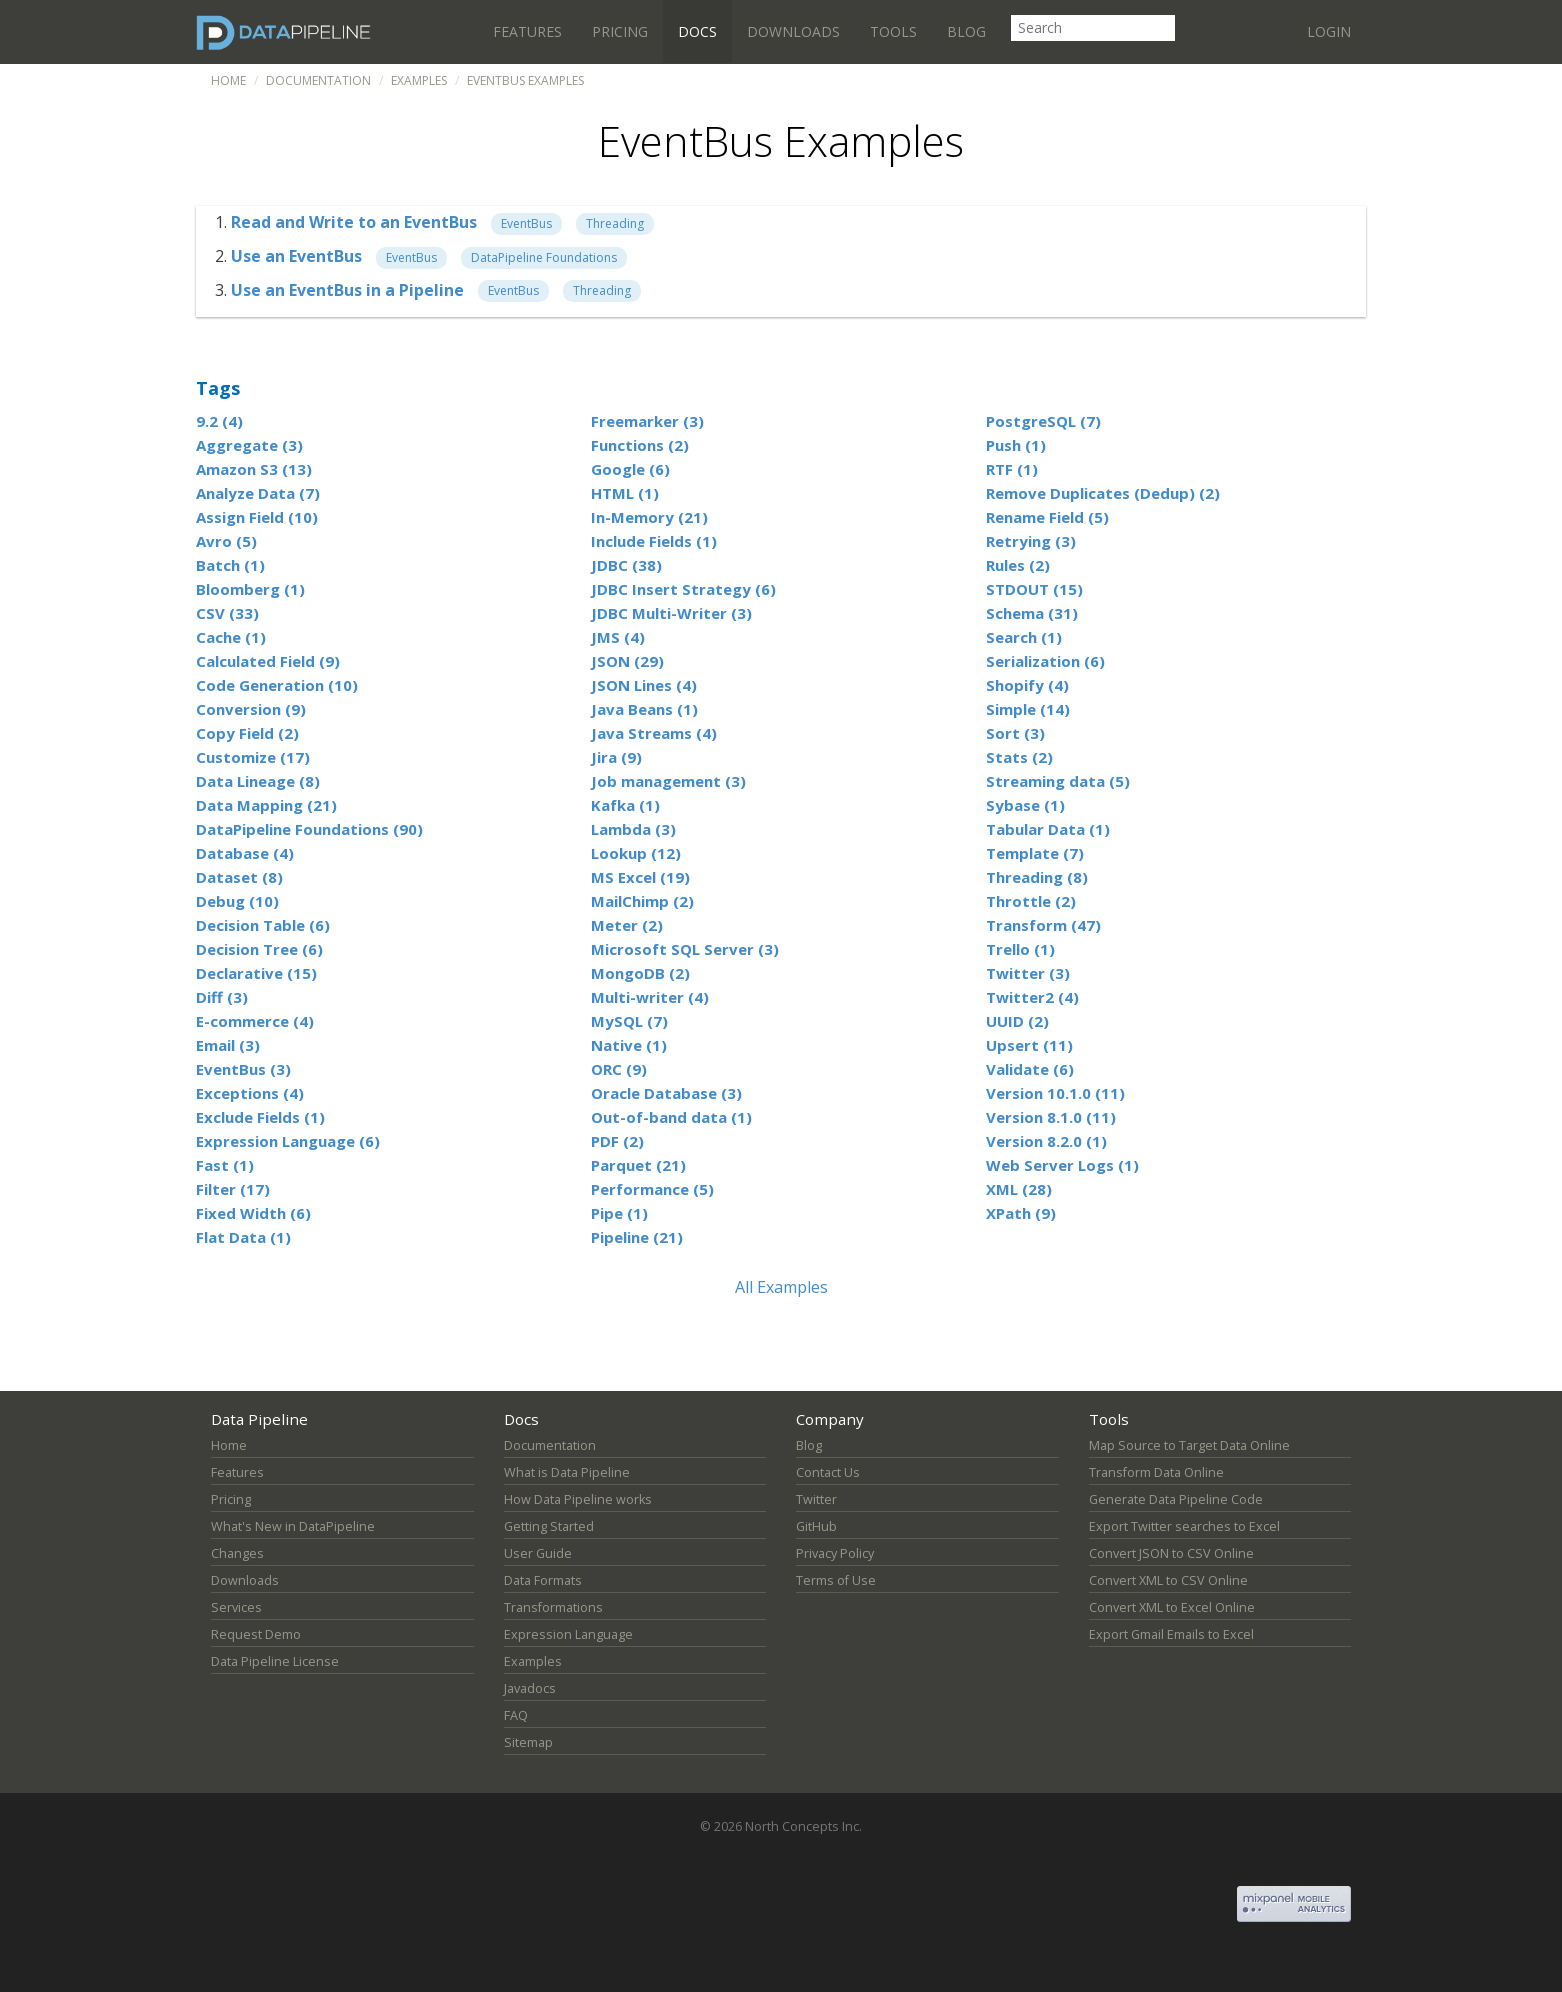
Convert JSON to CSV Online (1171, 1553)
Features (527, 31)
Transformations (553, 1607)
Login (1329, 31)
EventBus (526, 223)
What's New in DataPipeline (293, 1526)
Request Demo (256, 1634)
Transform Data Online (1156, 1472)
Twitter (816, 1499)
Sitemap (528, 1742)
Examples (419, 80)
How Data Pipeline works (578, 1499)
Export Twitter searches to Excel (1184, 1526)
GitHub (816, 1526)
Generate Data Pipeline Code (1176, 1499)
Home (228, 80)
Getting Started (549, 1526)
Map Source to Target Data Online (1189, 1445)
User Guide (538, 1553)
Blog (966, 31)
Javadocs (530, 1688)
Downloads (793, 31)
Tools (893, 31)
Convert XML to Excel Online (1172, 1607)
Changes (237, 1553)
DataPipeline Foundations (544, 257)
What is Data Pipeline (567, 1472)
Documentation (318, 80)
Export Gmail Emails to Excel (1171, 1634)
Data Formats (543, 1580)
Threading (615, 223)
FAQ (516, 1715)
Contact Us (828, 1472)
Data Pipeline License (275, 1661)
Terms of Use (836, 1580)
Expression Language (568, 1634)
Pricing (620, 31)
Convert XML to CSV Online (1168, 1580)
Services (236, 1607)
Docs (697, 31)
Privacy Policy (835, 1553)
